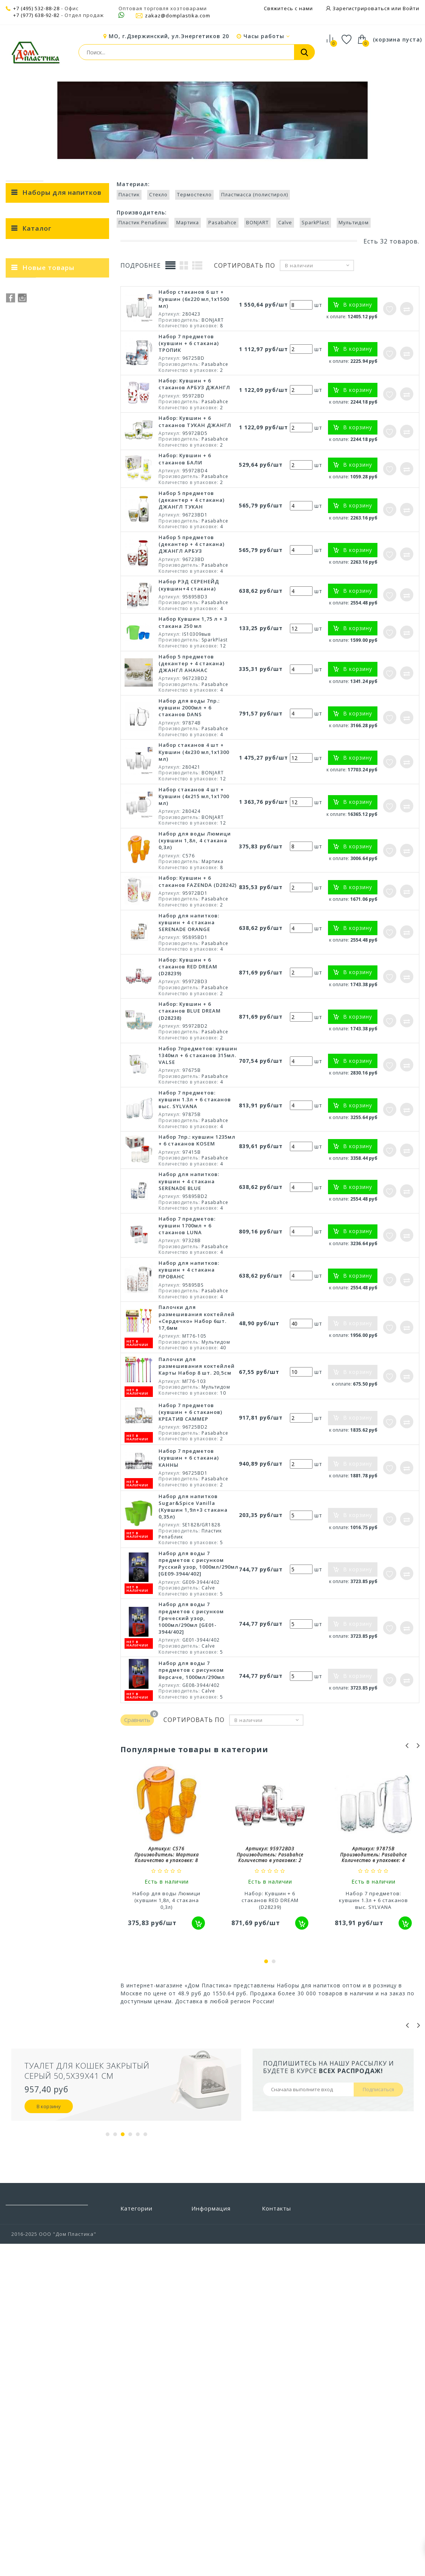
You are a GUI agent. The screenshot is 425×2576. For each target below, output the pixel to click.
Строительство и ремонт (143, 2437)
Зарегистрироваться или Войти (375, 8)
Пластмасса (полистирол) (63, 715)
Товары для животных (136, 2454)
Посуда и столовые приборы (120, 90)
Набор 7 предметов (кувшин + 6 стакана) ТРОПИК (189, 423)
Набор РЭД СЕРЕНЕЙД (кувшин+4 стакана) (189, 665)
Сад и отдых (137, 2422)
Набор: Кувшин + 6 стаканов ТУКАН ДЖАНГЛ (195, 501)
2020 (63, 879)
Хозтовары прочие (146, 2509)
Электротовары (142, 2543)
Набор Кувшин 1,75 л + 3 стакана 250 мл (193, 702)
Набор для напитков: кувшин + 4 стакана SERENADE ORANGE (189, 1002)
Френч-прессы (31, 441)
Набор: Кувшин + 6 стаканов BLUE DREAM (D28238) (190, 1091)
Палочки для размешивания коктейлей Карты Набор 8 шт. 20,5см (197, 1446)
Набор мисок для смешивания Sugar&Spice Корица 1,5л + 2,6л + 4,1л (72, 1195)
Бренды (201, 2302)
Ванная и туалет (143, 2324)
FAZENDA (63, 828)
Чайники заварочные (41, 487)
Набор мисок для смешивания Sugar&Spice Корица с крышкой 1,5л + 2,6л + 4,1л (74, 1088)
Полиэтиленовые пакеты (144, 2361)
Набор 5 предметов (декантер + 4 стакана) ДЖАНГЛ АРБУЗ (192, 624)
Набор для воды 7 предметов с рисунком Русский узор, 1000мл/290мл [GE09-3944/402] (199, 1643)
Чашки (20, 503)
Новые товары (48, 1001)
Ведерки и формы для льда (48, 317)
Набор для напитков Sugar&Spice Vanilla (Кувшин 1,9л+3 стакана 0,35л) (193, 1586)
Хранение (134, 2520)
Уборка (130, 2487)
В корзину (49, 2186)
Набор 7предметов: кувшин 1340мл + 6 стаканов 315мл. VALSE (198, 1135)
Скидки (201, 2313)
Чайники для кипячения (44, 472)
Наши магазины (213, 2335)
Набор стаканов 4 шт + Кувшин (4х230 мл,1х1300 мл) (194, 832)
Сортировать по (244, 346)
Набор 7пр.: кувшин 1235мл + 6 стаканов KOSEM (197, 1220)
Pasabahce (63, 620)
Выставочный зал (215, 2454)
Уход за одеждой (143, 2498)
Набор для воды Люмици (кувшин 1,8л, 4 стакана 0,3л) (195, 920)
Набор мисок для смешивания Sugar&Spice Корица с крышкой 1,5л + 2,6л (74, 1032)
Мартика (63, 611)
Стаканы (23, 410)
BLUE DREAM (63, 819)
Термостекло (63, 707)
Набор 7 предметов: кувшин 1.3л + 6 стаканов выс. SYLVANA (195, 1179)
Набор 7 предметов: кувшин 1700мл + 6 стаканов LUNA (187, 1305)
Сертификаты (210, 2414)
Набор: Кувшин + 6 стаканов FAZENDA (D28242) (198, 961)
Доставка (204, 2358)
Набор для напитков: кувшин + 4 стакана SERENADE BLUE (189, 1261)
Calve (63, 637)
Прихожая (134, 2411)
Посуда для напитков (202, 90)
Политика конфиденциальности (221, 2429)
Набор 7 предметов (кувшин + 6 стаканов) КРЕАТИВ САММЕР (190, 1492)
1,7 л (63, 940)
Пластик (63, 689)
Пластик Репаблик (63, 603)
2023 (63, 888)
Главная (17, 90)
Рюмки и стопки (33, 395)
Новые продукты (214, 2324)
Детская (131, 2335)
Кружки (21, 333)
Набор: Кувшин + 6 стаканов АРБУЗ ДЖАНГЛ (194, 464)
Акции (199, 2392)
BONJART (63, 629)
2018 (63, 871)
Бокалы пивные (32, 302)
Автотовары (137, 2302)
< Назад (24, 266)
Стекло (63, 698)
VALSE (63, 837)
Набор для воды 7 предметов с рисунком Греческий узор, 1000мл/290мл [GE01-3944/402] (191, 1698)
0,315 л (63, 957)
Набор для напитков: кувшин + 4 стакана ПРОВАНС (189, 1350)
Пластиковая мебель (149, 2347)
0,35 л (63, 949)
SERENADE (63, 845)
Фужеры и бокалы (35, 456)
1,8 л (63, 931)
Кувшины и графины (39, 364)
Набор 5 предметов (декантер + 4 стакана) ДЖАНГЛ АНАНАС (192, 743)
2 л (63, 923)
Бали (63, 758)
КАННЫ (63, 776)
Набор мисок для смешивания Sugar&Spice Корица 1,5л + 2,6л (72, 1143)
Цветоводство (140, 2531)
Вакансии (204, 2443)
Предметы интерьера (135, 2396)
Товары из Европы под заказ (145, 2472)
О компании (207, 2380)
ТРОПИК (63, 767)
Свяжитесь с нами (288, 8)
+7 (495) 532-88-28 (36, 8)
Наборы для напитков (274, 90)
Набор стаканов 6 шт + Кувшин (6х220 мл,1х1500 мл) (194, 378)
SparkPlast (63, 646)
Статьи (201, 2403)
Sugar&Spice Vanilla (63, 811)
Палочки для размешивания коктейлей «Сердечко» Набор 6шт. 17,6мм (197, 1397)
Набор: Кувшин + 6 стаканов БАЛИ (185, 539)
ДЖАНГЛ (63, 793)
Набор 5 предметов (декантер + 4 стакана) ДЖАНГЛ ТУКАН (192, 580)
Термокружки (29, 425)
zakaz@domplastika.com (173, 15)
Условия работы (213, 2369)
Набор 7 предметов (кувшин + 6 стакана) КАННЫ (189, 1538)
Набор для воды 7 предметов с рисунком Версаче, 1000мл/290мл (192, 1750)
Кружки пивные (32, 348)
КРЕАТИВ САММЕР (63, 785)
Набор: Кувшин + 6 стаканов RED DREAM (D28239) (188, 1046)
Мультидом (63, 655)
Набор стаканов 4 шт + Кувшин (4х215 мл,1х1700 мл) (194, 876)
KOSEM (63, 802)
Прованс (63, 750)
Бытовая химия (141, 2313)
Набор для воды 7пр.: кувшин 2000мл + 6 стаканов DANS (189, 787)
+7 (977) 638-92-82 (36, 15)
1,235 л (63, 966)
